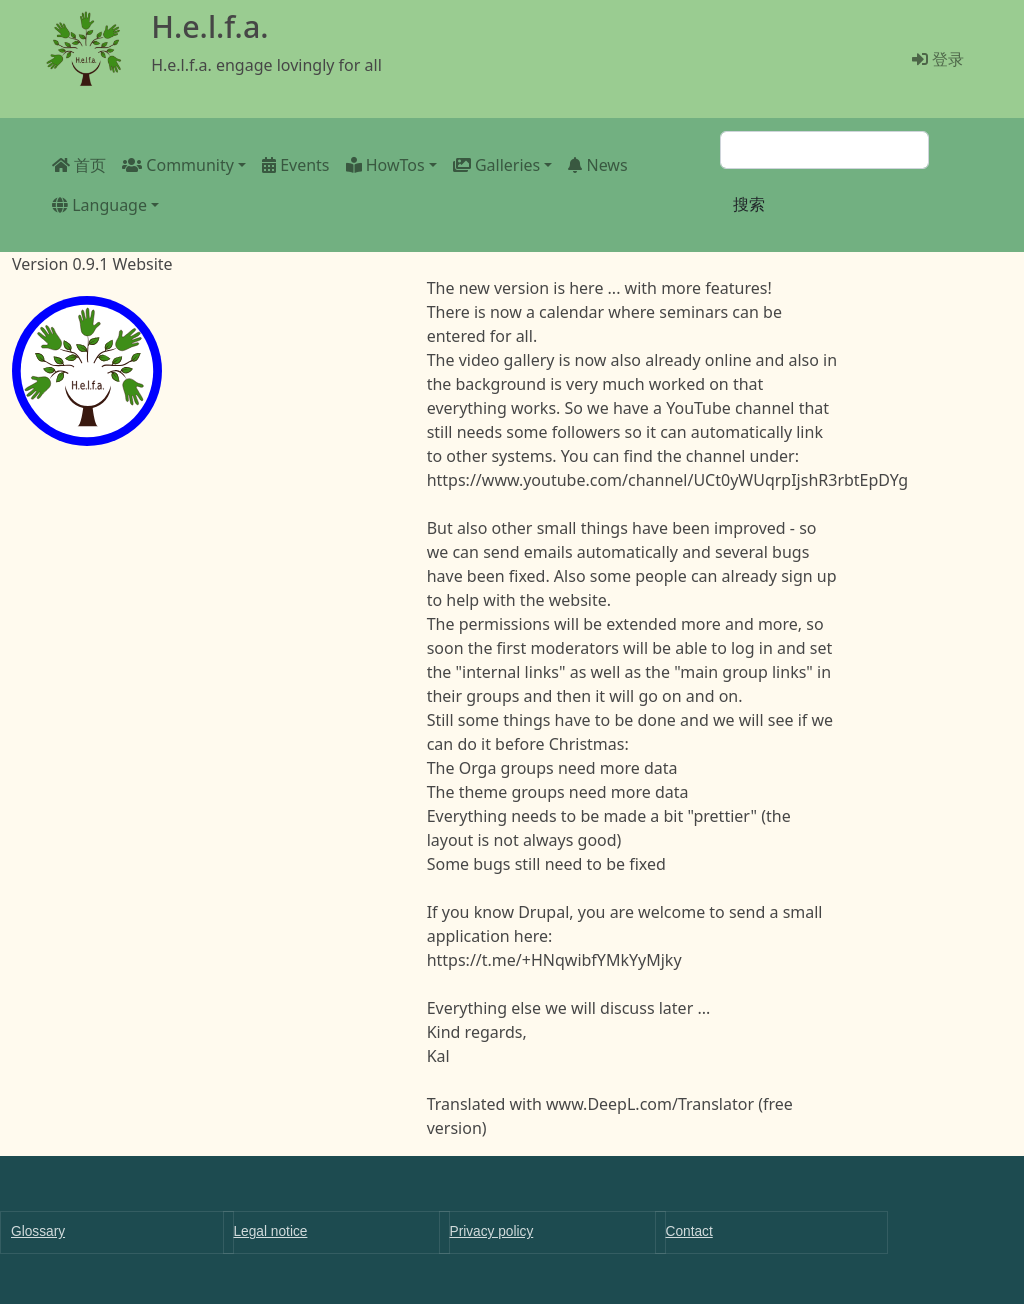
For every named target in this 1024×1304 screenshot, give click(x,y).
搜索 (749, 204)
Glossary (38, 1231)
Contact (689, 1231)
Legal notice (271, 1231)
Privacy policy (492, 1231)
